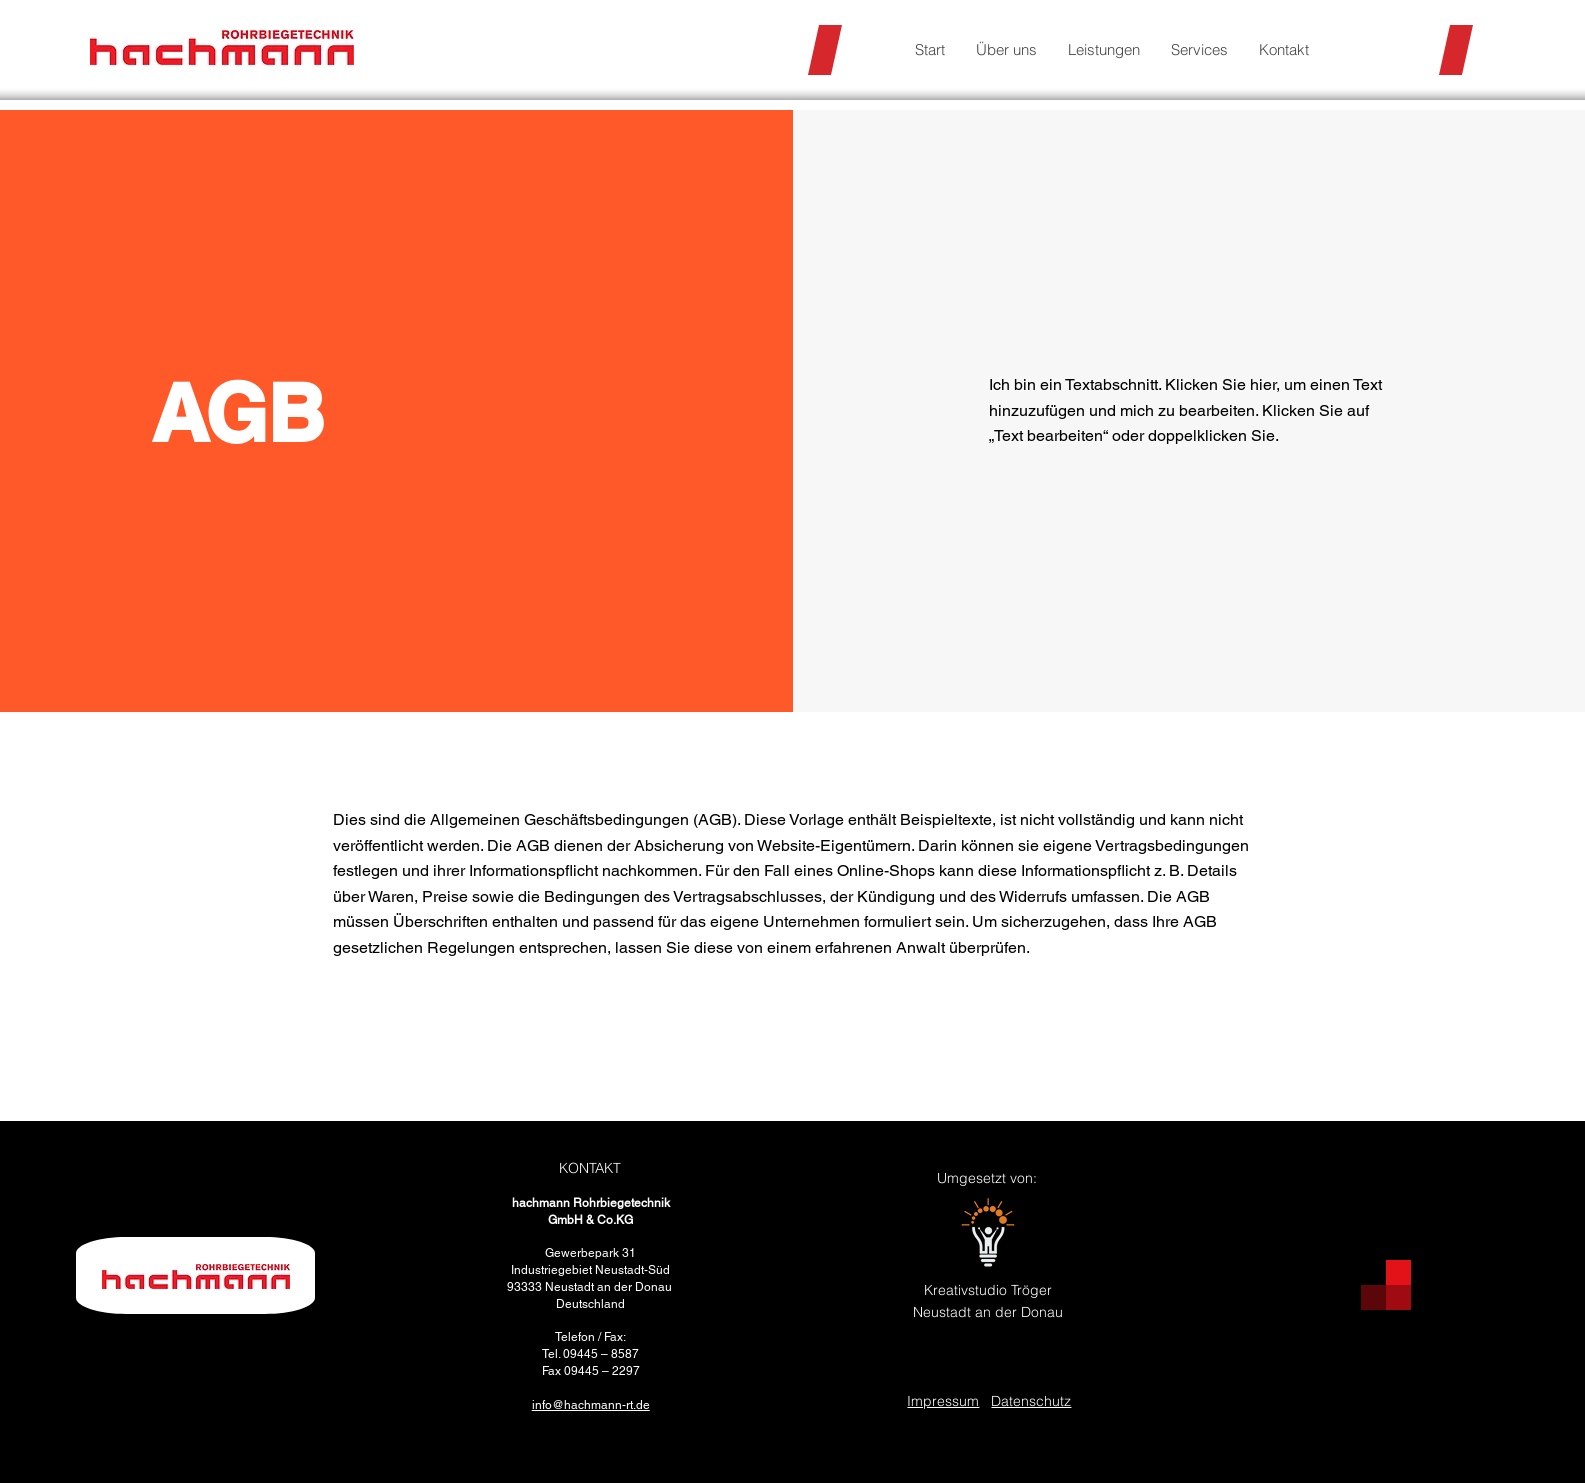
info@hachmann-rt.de (591, 1405)
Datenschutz (1031, 1401)
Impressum (943, 1401)
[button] (1103, 50)
